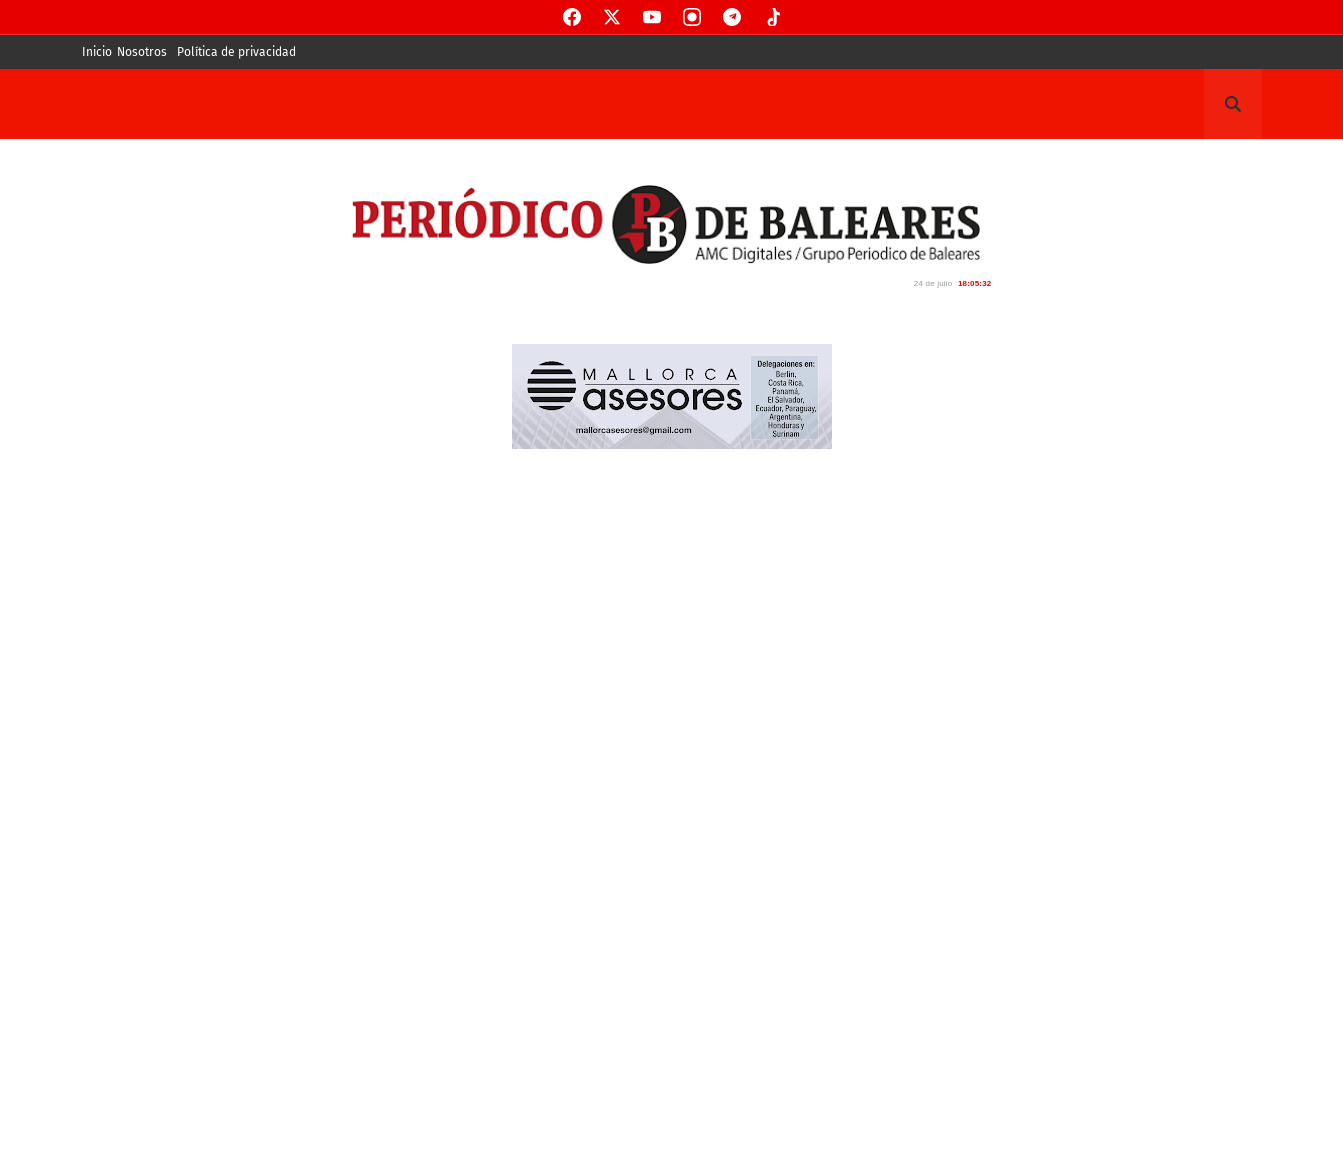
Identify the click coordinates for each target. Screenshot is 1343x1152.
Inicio (97, 52)
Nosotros (142, 52)
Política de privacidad (236, 52)
